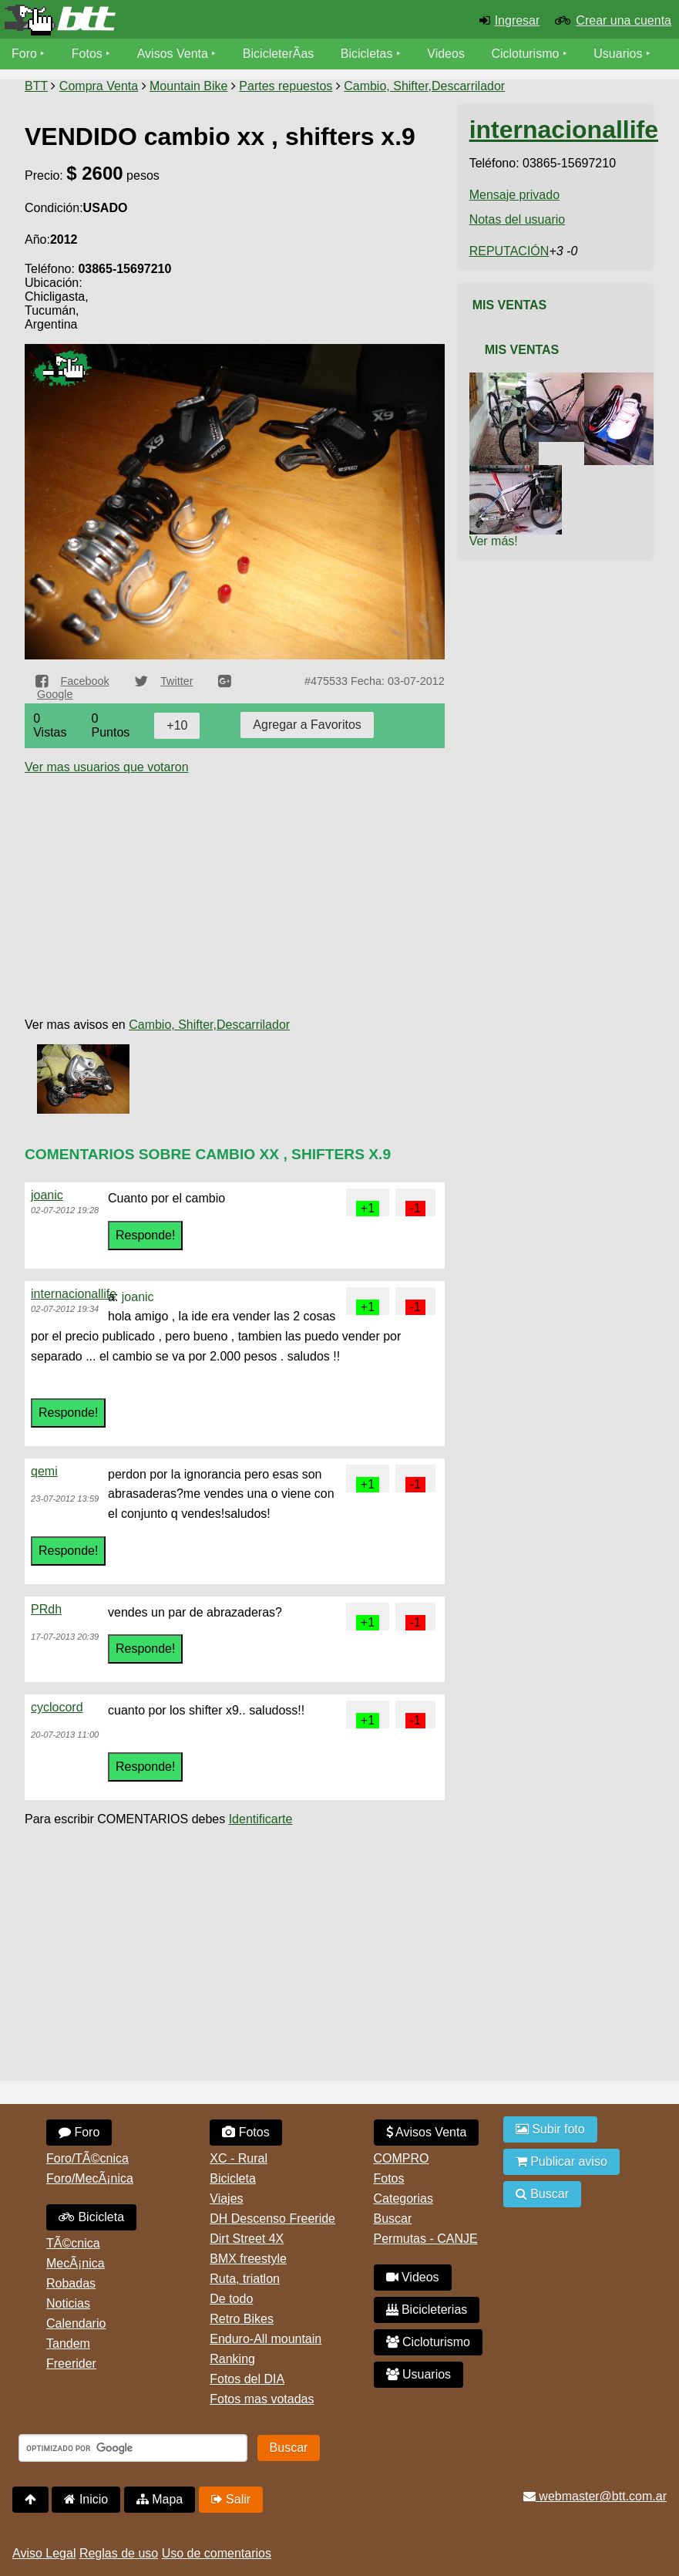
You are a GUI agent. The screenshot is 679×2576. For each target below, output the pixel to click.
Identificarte (261, 1819)
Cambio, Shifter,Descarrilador (424, 86)
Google (54, 694)
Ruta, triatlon (245, 2278)
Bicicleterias (427, 2309)
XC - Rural (238, 2158)
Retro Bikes (242, 2318)
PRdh (46, 1609)
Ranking (232, 2358)
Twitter (176, 681)
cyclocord (57, 1707)
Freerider (71, 2363)
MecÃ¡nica (75, 2263)
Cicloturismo (525, 53)
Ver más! (493, 541)
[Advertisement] (235, 882)
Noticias (68, 2303)
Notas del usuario (517, 219)
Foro (24, 53)
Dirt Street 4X (247, 2238)
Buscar (393, 2218)
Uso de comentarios (216, 2553)
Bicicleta (91, 2217)
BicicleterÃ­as (278, 53)
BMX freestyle (248, 2258)
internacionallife (73, 1293)
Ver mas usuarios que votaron (107, 767)
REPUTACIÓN (509, 251)
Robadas (71, 2283)
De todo (231, 2298)
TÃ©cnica (73, 2243)
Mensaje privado (514, 194)
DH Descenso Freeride (272, 2218)
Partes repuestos (285, 86)
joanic (47, 1195)
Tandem (68, 2343)
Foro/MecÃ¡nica (89, 2178)
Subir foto (550, 2129)
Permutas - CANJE (426, 2238)
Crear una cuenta (623, 20)
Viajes (226, 2198)
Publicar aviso (561, 2161)
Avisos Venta (172, 53)
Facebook (84, 681)
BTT (36, 86)
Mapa (159, 2499)
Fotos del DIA (247, 2378)
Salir (230, 2499)
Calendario (76, 2323)
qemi (44, 1471)
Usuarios (617, 53)
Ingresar (517, 20)
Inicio (86, 2499)
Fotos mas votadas (262, 2399)
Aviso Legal (44, 2553)
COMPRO (401, 2158)
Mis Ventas (509, 305)
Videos (446, 53)
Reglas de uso (118, 2553)
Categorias (403, 2198)
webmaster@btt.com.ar (595, 2496)
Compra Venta (98, 86)
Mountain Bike (188, 86)
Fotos (87, 53)
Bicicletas (368, 53)
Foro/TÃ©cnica (87, 2158)
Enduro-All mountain (265, 2338)
